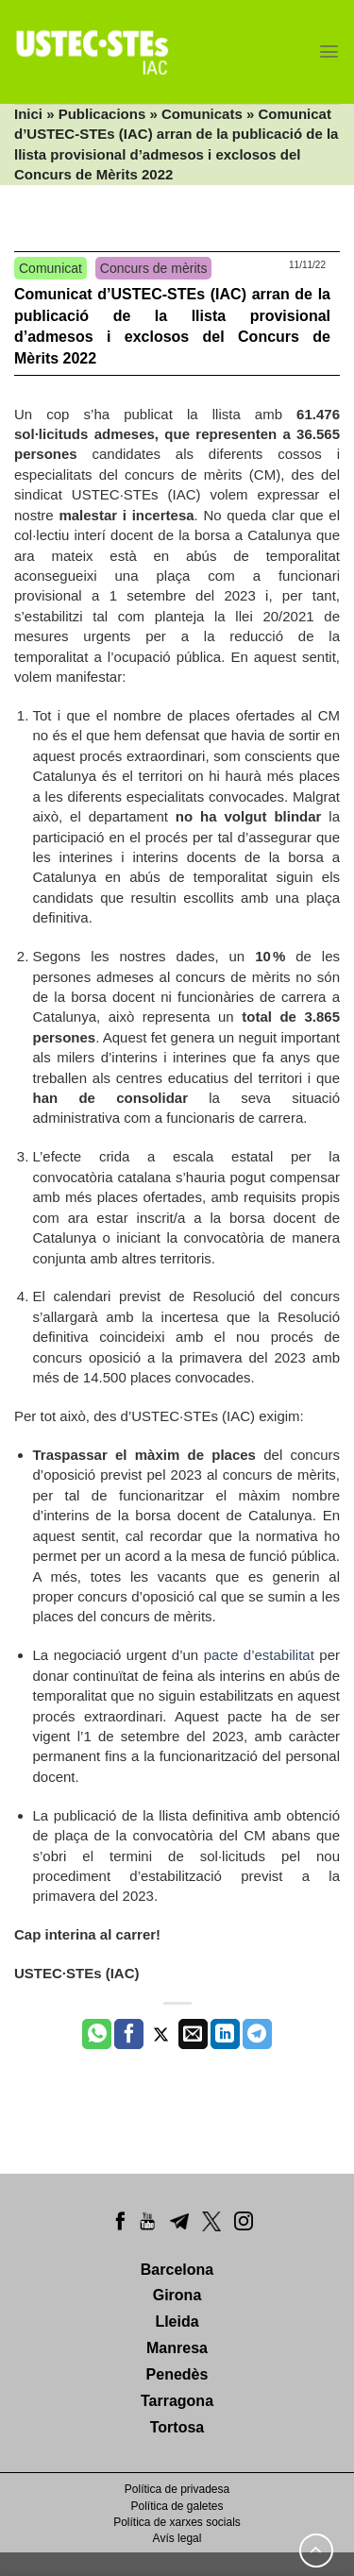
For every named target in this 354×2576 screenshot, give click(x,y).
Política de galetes (176, 2506)
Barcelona (177, 2270)
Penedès (177, 2374)
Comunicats (202, 114)
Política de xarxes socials (177, 2522)
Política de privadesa (177, 2489)
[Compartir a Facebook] (128, 2034)
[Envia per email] (193, 2034)
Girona (177, 2295)
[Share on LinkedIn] (225, 2034)
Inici (28, 114)
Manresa (177, 2348)
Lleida (176, 2321)
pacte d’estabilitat (259, 1655)
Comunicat (50, 268)
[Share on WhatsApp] (96, 2034)
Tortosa (177, 2427)
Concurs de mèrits (154, 268)
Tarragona (177, 2401)
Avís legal (177, 2538)
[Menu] (329, 51)
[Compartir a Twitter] (161, 2034)
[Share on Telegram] (257, 2034)
